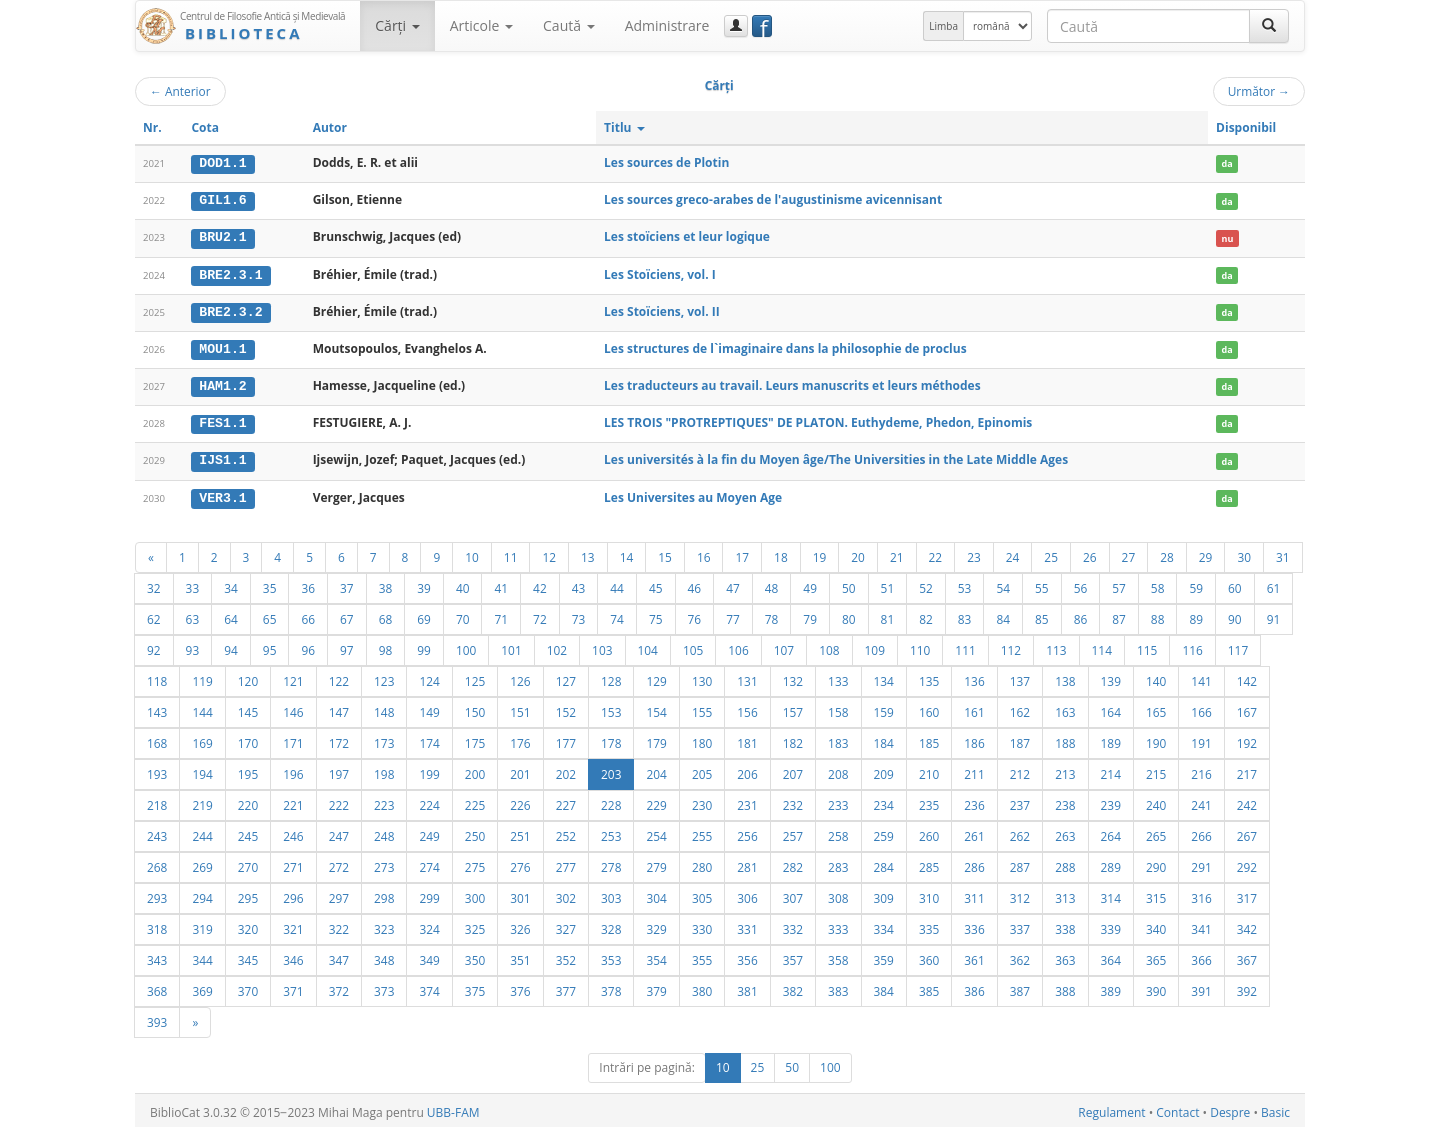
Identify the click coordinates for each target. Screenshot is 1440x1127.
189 (1111, 739)
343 (157, 956)
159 (884, 708)
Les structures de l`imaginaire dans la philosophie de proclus (785, 346)
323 (384, 925)
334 (884, 925)
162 (1020, 708)
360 (929, 956)
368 (157, 987)
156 (747, 708)
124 (429, 677)
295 (248, 894)
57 (1119, 584)
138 (1065, 677)
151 (520, 708)
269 (202, 863)
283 (838, 863)
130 (702, 677)
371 (293, 987)
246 (293, 832)
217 (1247, 770)
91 (1274, 615)
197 (339, 770)
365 (1156, 956)
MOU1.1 (222, 347)
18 (781, 553)
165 (1156, 708)
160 (929, 708)
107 (784, 646)
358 (838, 956)
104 (648, 646)
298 (384, 894)
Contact (1177, 1108)
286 (974, 863)
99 (424, 646)
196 (293, 770)
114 (1102, 646)
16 (704, 553)
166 (1201, 708)
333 (838, 925)
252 (566, 832)
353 (611, 956)
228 (611, 801)
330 (702, 925)
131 (747, 677)
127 (566, 677)
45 (656, 584)
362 (1020, 956)
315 (1156, 894)
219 (202, 801)
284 (884, 863)
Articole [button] (481, 25)
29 (1206, 553)
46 (695, 584)
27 (1129, 553)
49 (810, 584)
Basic (1275, 1108)
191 (1201, 739)
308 (838, 894)
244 (202, 832)
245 (248, 832)
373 (384, 987)
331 (747, 925)
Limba (943, 26)
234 (884, 801)
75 (656, 615)
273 (384, 863)
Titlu (624, 127)
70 (463, 615)
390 (1156, 987)
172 (339, 739)
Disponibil (1246, 127)
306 (747, 894)
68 (386, 615)
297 (339, 894)
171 (293, 739)
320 (248, 925)
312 (1020, 894)
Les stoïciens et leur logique (687, 236)
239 (1111, 801)
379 (656, 987)
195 (248, 770)
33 (193, 584)
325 (475, 925)
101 (511, 646)
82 (926, 615)
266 (1201, 832)
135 (929, 677)
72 (540, 615)
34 (231, 584)
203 (611, 770)
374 (429, 987)
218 (157, 801)
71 (501, 615)
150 (475, 708)
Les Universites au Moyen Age (693, 493)
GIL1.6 (222, 200)
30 (1244, 553)
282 (793, 863)
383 (838, 987)
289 (1111, 863)
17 (742, 553)
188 (1065, 739)
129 (656, 677)
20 (858, 553)
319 (202, 925)
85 (1042, 615)
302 (566, 894)
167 (1247, 708)
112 (1011, 646)
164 (1111, 708)
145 (248, 708)
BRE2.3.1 (230, 273)
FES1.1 (222, 421)
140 (1156, 677)
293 (157, 894)
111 (965, 646)
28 (1167, 553)
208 (838, 770)
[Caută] (1269, 26)
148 (384, 708)
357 (793, 956)
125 (475, 677)
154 (656, 708)
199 (429, 770)
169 (202, 739)
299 (429, 894)
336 (974, 925)
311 (974, 894)
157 (793, 708)
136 (974, 677)
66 (308, 615)
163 (1065, 708)
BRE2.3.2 (230, 310)
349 (429, 956)
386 (974, 987)
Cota (205, 127)
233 (838, 801)
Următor (1259, 91)
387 (1020, 987)
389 (1111, 987)
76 (695, 615)
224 (429, 801)
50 (849, 584)
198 (384, 770)
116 (1192, 646)
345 (248, 956)
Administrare (667, 25)
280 (702, 863)
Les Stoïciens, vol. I (660, 272)
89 (1196, 615)
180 (702, 739)
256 (747, 832)
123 (384, 677)
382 (793, 987)
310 (929, 894)
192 (1247, 739)
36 (308, 584)
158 (838, 708)
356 (747, 956)
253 (611, 832)
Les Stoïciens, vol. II (662, 309)
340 (1156, 925)
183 (838, 739)
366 (1201, 956)
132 (793, 677)
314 (1111, 894)
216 (1201, 770)
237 (1020, 801)
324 (429, 925)
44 (617, 584)
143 (157, 708)
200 (475, 770)
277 (566, 863)
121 (293, 677)
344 (202, 956)
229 (656, 801)
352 (566, 956)
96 (308, 646)
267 (1247, 832)
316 (1201, 894)
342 (1247, 925)
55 (1042, 584)
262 (1020, 832)
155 (702, 708)
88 (1158, 615)
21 (897, 553)
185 (929, 739)
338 (1065, 925)
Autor (330, 127)
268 (157, 863)
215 (1156, 770)
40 (463, 584)
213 (1065, 770)
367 (1247, 956)
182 (793, 739)
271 (293, 863)
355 (702, 956)
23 (974, 553)
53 (965, 584)
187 (1020, 739)
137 (1020, 677)
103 (602, 646)
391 (1201, 987)
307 (793, 894)
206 (747, 770)
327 (566, 925)
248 (384, 832)
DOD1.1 (222, 163)
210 (929, 770)
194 (202, 770)
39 (424, 584)
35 (270, 584)
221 (293, 801)
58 (1158, 584)
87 (1119, 615)
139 (1111, 677)
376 (520, 987)
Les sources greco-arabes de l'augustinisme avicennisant (773, 199)
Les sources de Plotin (666, 162)
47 (733, 584)
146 (293, 708)
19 (820, 553)
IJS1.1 (222, 457)
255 (702, 832)
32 (154, 584)
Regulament (1111, 1108)
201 (520, 770)
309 (884, 894)
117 (1238, 646)
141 (1201, 677)
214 (1111, 770)
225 (475, 801)
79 (810, 615)
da (1226, 163)
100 (466, 646)
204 (656, 770)
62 (154, 615)
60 (1235, 584)
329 (656, 925)
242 (1247, 801)
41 (501, 584)
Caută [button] (569, 25)
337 (1020, 925)
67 (347, 615)
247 (339, 832)
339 (1111, 925)
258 (838, 832)
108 (829, 646)
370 (248, 987)
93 (193, 646)
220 (248, 801)
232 (793, 801)
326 (520, 925)
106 (738, 646)
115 (1147, 646)
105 (693, 646)
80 (849, 615)
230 (702, 801)
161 (974, 708)
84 (1003, 615)
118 (157, 677)
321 (293, 925)
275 (475, 863)
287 (1020, 863)
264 (1111, 832)
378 (611, 987)
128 (611, 677)
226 (520, 801)
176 (520, 739)
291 (1201, 863)
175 (475, 739)
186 (974, 739)
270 (248, 863)
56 (1081, 584)
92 (154, 646)
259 (884, 832)
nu (1227, 237)
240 (1156, 801)
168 (157, 739)
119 (202, 677)
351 (520, 956)
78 (772, 615)
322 (339, 925)
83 (965, 615)
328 (611, 925)
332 (793, 925)
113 (1056, 646)
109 (875, 646)
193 (157, 770)
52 (926, 584)
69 (424, 615)
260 (929, 832)
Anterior (180, 91)
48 (772, 584)
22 (936, 553)
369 (202, 987)
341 (1201, 925)
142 (1247, 677)
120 (248, 677)
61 (1274, 584)
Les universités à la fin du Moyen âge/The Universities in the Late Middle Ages (836, 456)
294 (202, 894)
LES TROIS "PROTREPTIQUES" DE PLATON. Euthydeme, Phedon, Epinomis (818, 420)
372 (339, 987)
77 (733, 615)
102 (557, 646)
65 (270, 615)
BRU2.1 (222, 237)
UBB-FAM (453, 1108)
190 (1156, 739)
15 (665, 553)
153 (611, 708)
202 (566, 770)
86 (1081, 615)
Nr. (152, 127)
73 (579, 615)
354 (656, 956)
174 (429, 739)
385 (929, 987)
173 (384, 739)
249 (429, 832)
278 (611, 863)
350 (475, 956)
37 (347, 584)
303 (611, 894)
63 (193, 615)
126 (520, 677)
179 (656, 739)
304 (656, 894)
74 (617, 615)
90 (1235, 615)
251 (520, 832)
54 (1003, 584)
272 (339, 863)
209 (884, 770)
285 (929, 863)
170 (248, 739)
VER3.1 (222, 494)
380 (702, 987)
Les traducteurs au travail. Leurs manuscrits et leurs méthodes (792, 383)
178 (611, 739)
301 (520, 894)
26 (1090, 553)
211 (974, 770)
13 (588, 553)
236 (974, 801)
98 (386, 646)
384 (884, 987)
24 (1013, 553)
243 (157, 832)
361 (974, 956)
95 (270, 646)
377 (566, 987)
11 (511, 553)
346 (293, 956)
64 (231, 615)
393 (157, 1018)
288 (1065, 863)
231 (747, 801)
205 (702, 770)
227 (566, 801)
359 (884, 956)
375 (475, 987)
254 (656, 832)
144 (202, 708)
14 (627, 553)
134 (884, 677)
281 (747, 863)
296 (293, 894)
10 (472, 553)
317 (1247, 894)
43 (579, 584)
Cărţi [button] (397, 25)
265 (1156, 832)
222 (339, 801)
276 (520, 863)
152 (566, 708)
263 (1065, 832)
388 (1065, 987)
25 (1051, 553)
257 (793, 832)
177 (566, 739)
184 (884, 739)
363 (1065, 956)
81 (888, 615)
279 (656, 863)
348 (384, 956)
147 (339, 708)
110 (920, 646)
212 (1020, 770)
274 (429, 863)
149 (429, 708)
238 (1065, 801)
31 (1283, 553)
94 (231, 646)
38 (386, 584)
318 (157, 925)
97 (347, 646)
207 (793, 770)
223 (384, 801)
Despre (1230, 1108)
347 (339, 956)
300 (475, 894)
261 (974, 832)
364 (1111, 956)
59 (1196, 584)
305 (702, 894)
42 (540, 584)
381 (747, 987)
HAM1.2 (222, 384)
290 (1156, 863)
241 (1201, 801)
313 (1065, 894)
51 (888, 584)
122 (339, 677)
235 (929, 801)
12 (549, 553)
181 (747, 739)
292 (1247, 863)
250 (475, 832)
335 (929, 925)
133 (838, 677)
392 (1247, 987)
